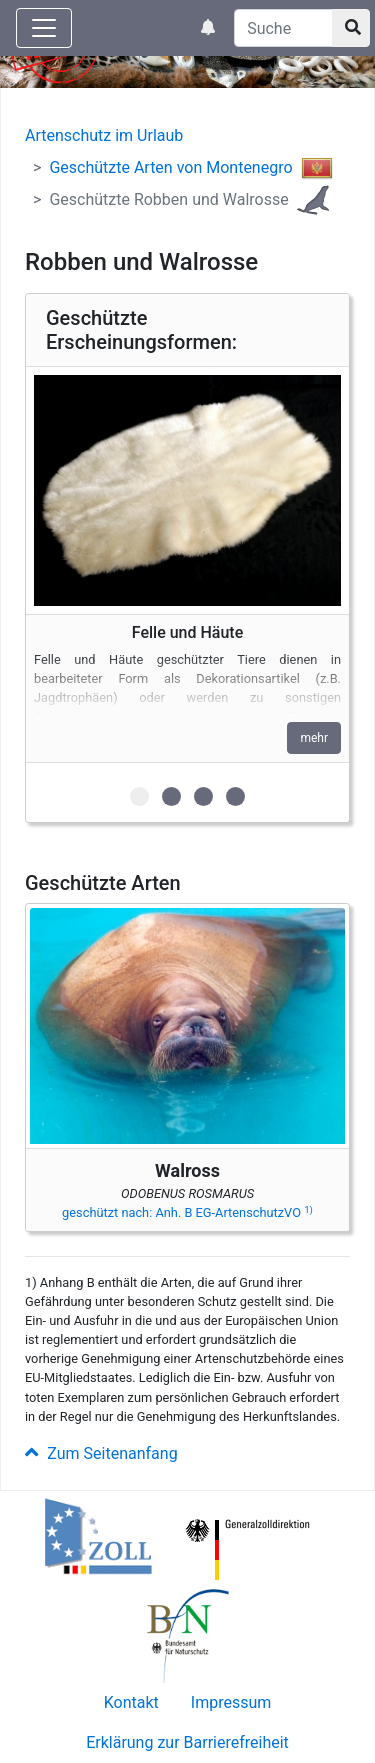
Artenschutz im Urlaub (104, 135)
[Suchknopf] (351, 28)
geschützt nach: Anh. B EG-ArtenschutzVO (187, 1212)
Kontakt (131, 1702)
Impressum (231, 1702)
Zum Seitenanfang (101, 1453)
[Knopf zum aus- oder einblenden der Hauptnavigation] (44, 28)
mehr (314, 738)
